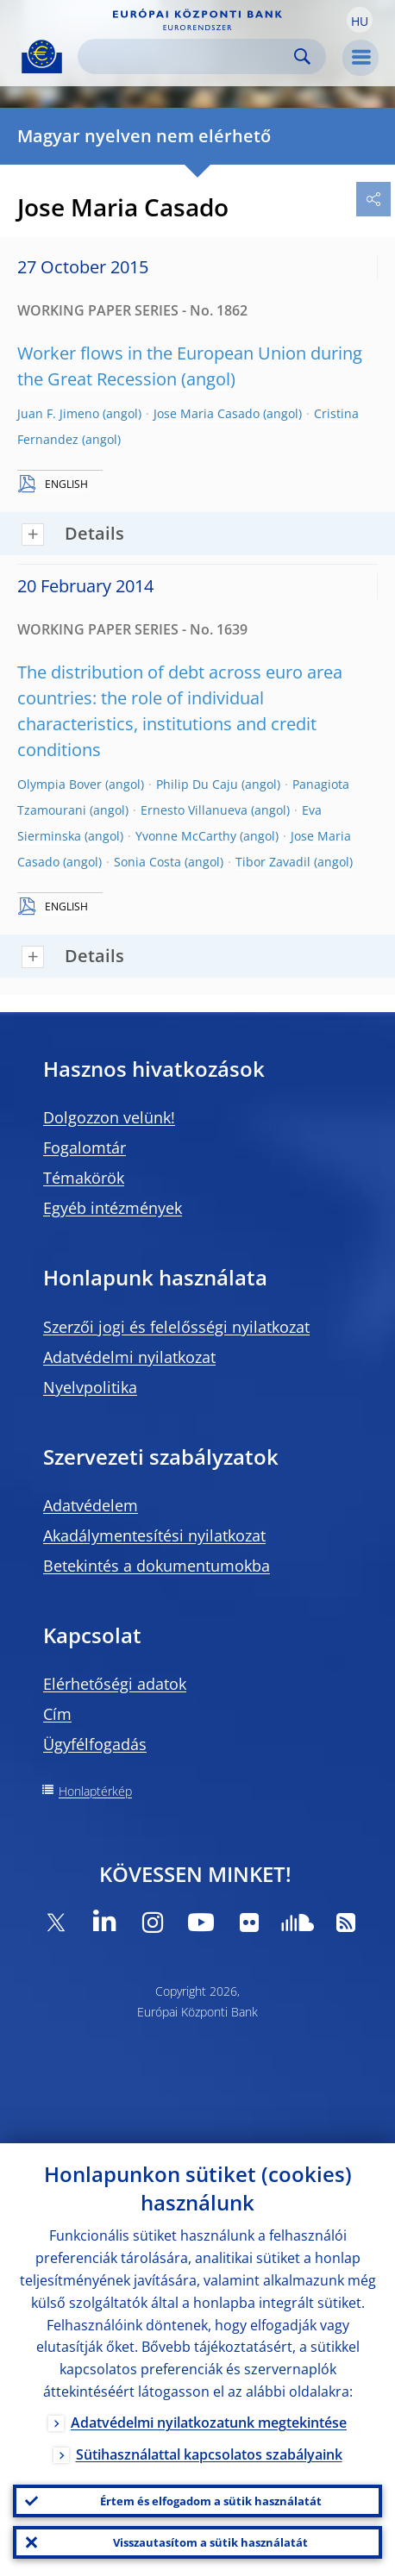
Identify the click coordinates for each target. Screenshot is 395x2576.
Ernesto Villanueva (194, 810)
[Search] (188, 56)
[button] (360, 20)
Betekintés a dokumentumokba (156, 1565)
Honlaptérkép (95, 1791)
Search (302, 56)
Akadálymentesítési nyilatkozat (154, 1535)
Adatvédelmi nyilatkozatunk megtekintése (209, 2422)
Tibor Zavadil (272, 861)
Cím (57, 1714)
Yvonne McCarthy (185, 836)
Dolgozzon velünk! (109, 1117)
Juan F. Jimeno (58, 413)
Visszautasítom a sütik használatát (210, 2542)
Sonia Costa (147, 861)
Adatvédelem (90, 1505)
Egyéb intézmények (112, 1207)
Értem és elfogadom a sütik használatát (211, 2501)
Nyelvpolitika (90, 1387)
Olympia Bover (59, 784)
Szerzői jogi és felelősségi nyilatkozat (176, 1326)
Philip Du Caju (197, 784)
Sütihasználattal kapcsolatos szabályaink (209, 2454)
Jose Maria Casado (207, 413)
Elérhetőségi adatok (114, 1683)
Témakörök (83, 1177)
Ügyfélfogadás (95, 1744)
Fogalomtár (84, 1147)
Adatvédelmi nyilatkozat (129, 1357)
